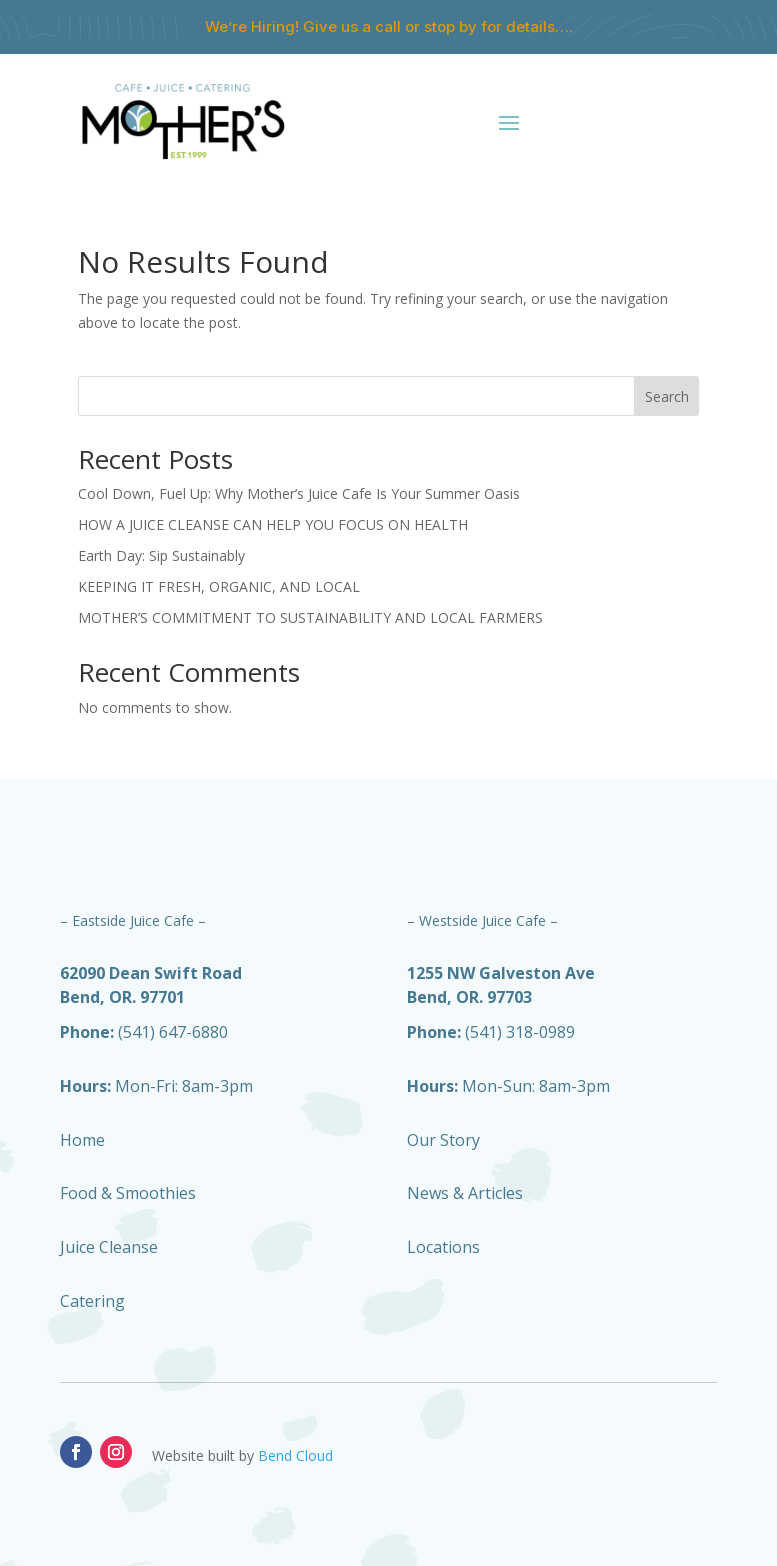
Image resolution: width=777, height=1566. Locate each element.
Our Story (443, 1140)
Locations (443, 1247)
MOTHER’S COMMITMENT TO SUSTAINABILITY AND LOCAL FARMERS (310, 617)
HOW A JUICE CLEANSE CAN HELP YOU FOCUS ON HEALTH (273, 524)
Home (82, 1140)
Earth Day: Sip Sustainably (161, 555)
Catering (92, 1301)
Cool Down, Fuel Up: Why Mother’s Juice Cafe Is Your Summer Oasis (299, 493)
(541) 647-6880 (144, 1032)
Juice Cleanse (109, 1247)
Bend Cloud (295, 1455)
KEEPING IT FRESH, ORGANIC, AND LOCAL (219, 586)
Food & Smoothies (128, 1193)
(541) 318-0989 (491, 1032)
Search (667, 396)
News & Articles (465, 1193)
